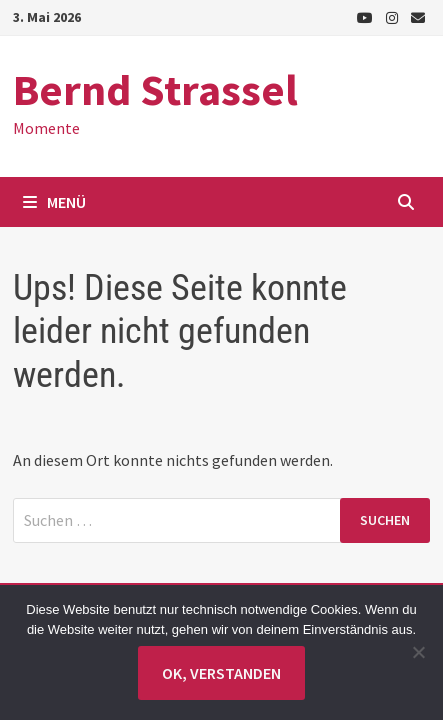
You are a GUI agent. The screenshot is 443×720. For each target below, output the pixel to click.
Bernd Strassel (155, 89)
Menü (54, 202)
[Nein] (418, 652)
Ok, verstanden (221, 673)
